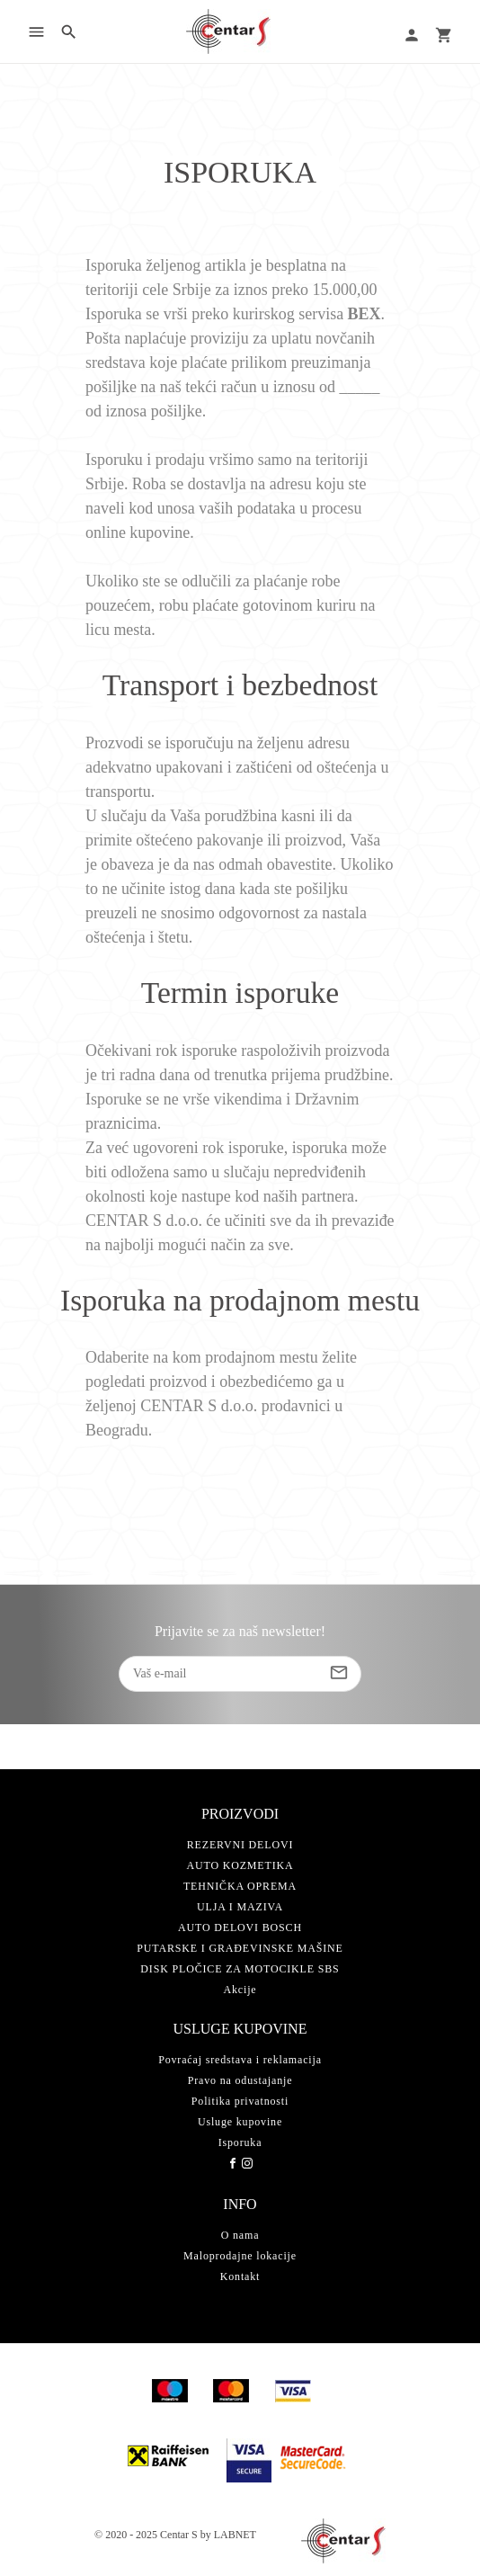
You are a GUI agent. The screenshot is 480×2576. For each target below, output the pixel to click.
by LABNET (228, 2534)
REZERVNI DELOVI (240, 1844)
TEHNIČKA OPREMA (240, 1886)
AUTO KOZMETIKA (239, 1865)
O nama (240, 2235)
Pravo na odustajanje (240, 2080)
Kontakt (240, 2276)
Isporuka (240, 2142)
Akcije (239, 1989)
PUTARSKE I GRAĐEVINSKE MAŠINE (239, 1948)
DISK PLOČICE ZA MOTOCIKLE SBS (239, 1969)
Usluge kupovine (240, 2121)
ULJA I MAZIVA (240, 1907)
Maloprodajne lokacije (240, 2256)
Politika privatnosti (240, 2101)
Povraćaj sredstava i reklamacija (240, 2059)
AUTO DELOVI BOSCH (240, 1927)
